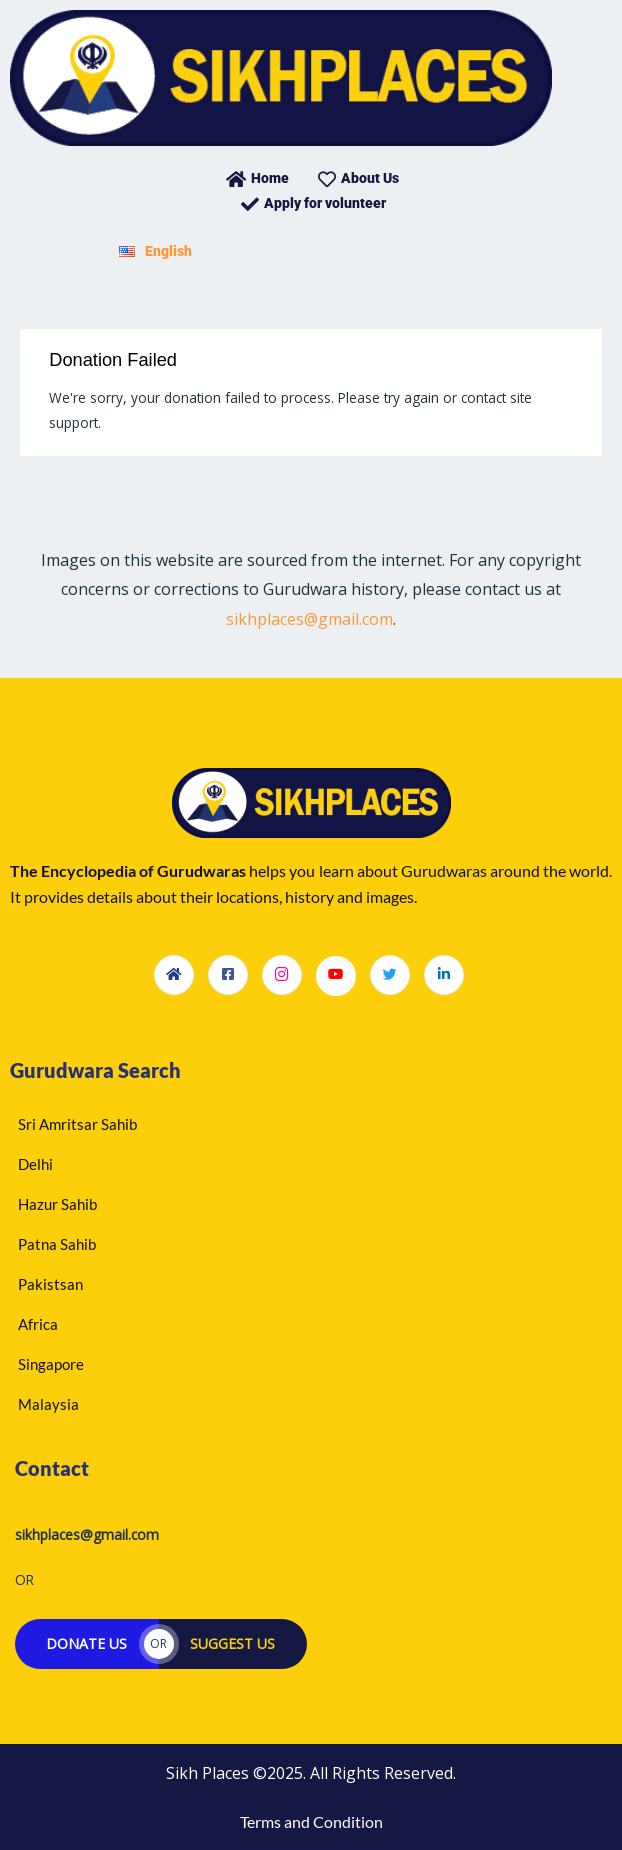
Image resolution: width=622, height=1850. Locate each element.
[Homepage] (174, 975)
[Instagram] (282, 975)
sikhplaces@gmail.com (309, 619)
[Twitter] (390, 975)
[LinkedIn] (444, 975)
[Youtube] (336, 976)
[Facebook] (228, 975)
